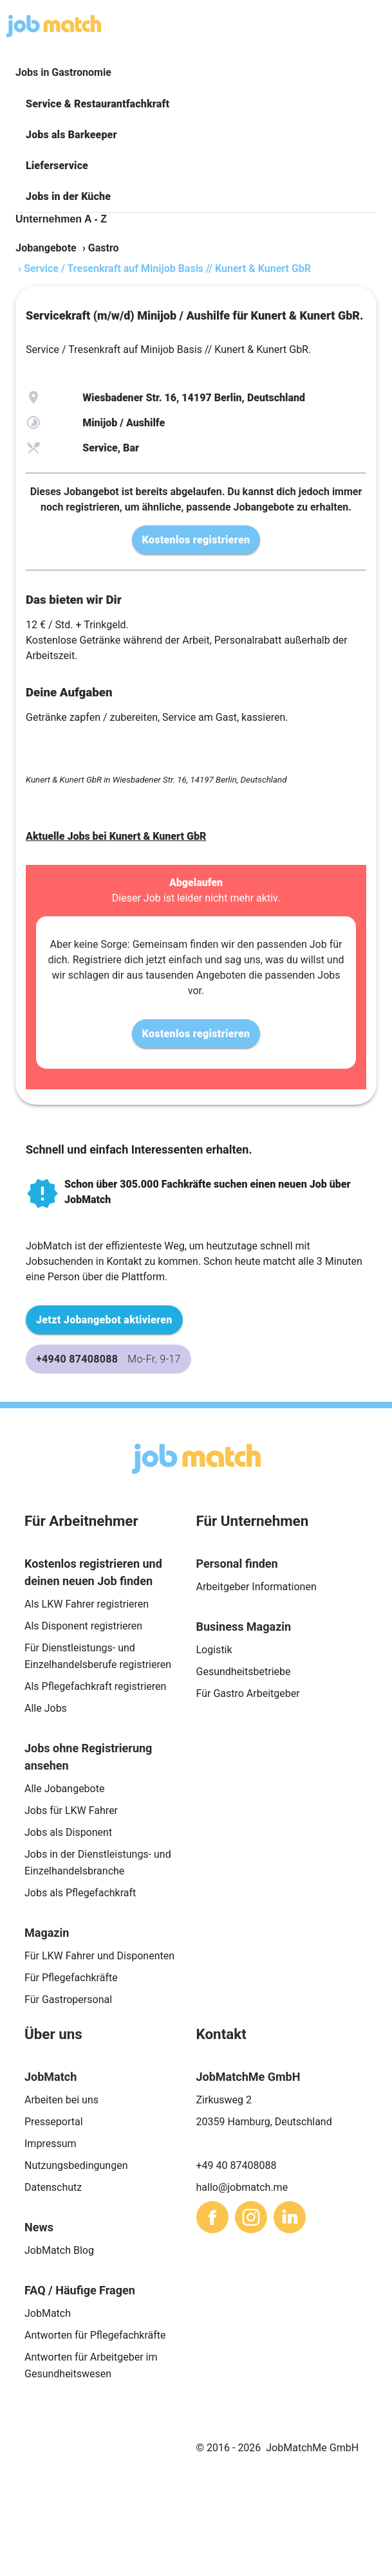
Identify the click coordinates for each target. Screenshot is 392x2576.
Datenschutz (53, 2187)
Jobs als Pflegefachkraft (80, 1893)
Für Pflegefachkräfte (71, 1978)
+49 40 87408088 (236, 2165)
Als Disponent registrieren (83, 1626)
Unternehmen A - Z (61, 218)
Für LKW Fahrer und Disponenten (99, 1956)
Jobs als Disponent (68, 1832)
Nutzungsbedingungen (75, 2165)
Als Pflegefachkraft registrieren (95, 1686)
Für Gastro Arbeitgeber (248, 1693)
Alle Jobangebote (64, 1788)
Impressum (50, 2143)
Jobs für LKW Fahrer (71, 1810)
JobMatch (47, 2313)
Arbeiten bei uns (61, 2100)
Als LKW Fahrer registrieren (86, 1604)
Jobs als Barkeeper (71, 135)
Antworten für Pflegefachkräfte (95, 2335)
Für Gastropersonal (68, 1999)
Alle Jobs (45, 1708)
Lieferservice (57, 165)
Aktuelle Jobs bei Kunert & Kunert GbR (116, 836)
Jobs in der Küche (68, 196)
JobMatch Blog (59, 2250)
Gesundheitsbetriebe (243, 1671)
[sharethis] (212, 2217)
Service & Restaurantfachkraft (97, 104)
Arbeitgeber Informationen (256, 1587)
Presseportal (53, 2122)
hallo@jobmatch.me (242, 2187)
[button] (196, 104)
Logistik (214, 1650)
